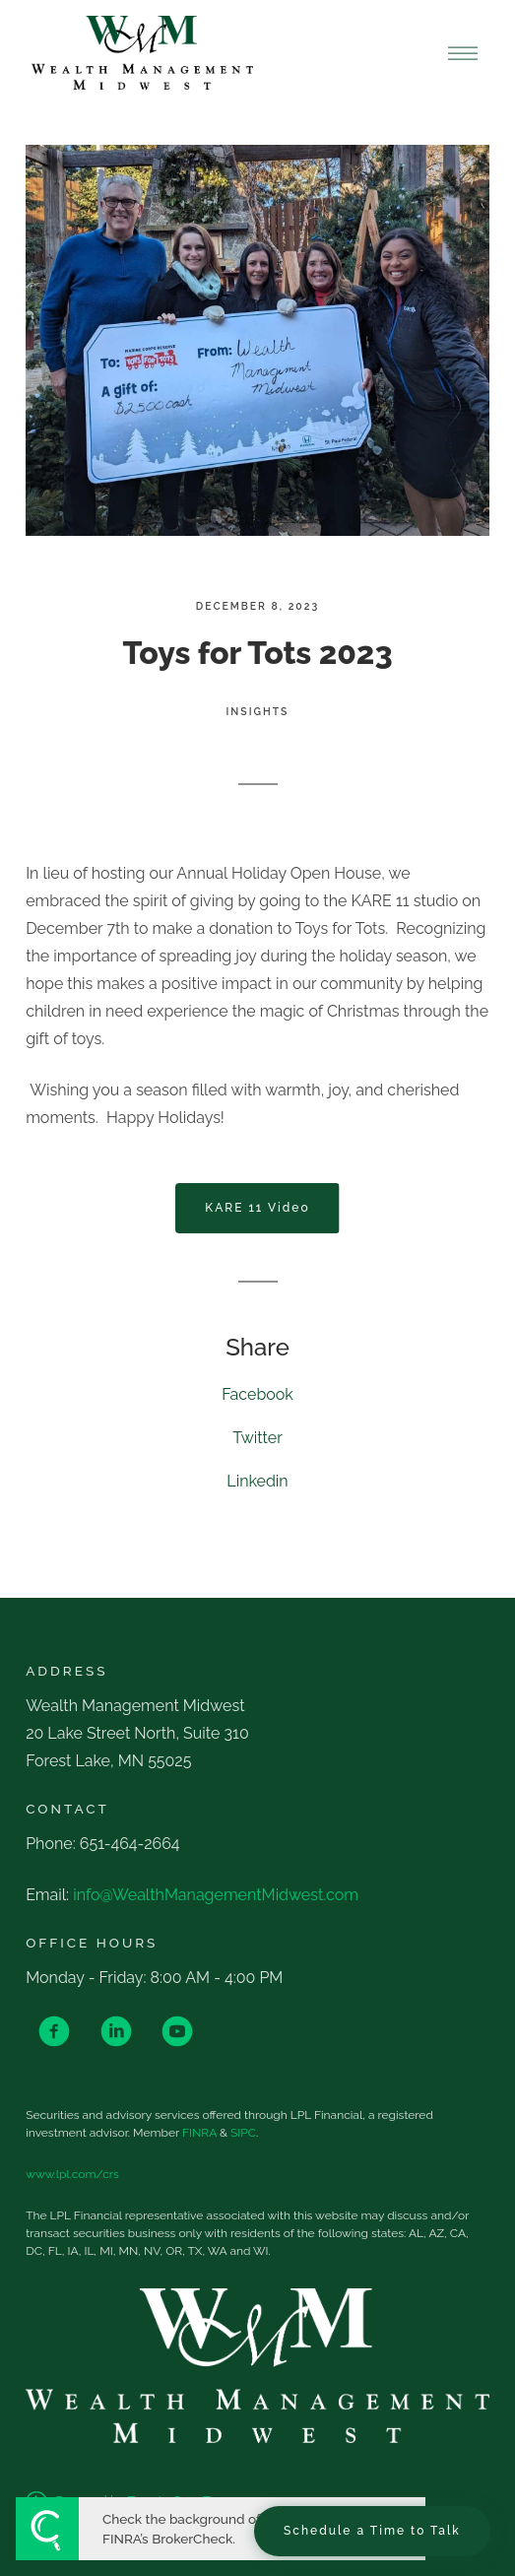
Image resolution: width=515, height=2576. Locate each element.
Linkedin (257, 1481)
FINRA (199, 2133)
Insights (258, 711)
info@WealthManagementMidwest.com (215, 1894)
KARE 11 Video (257, 1208)
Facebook (257, 1394)
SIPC (243, 2133)
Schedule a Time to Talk (372, 2531)
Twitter (257, 1437)
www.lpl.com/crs (72, 2174)
